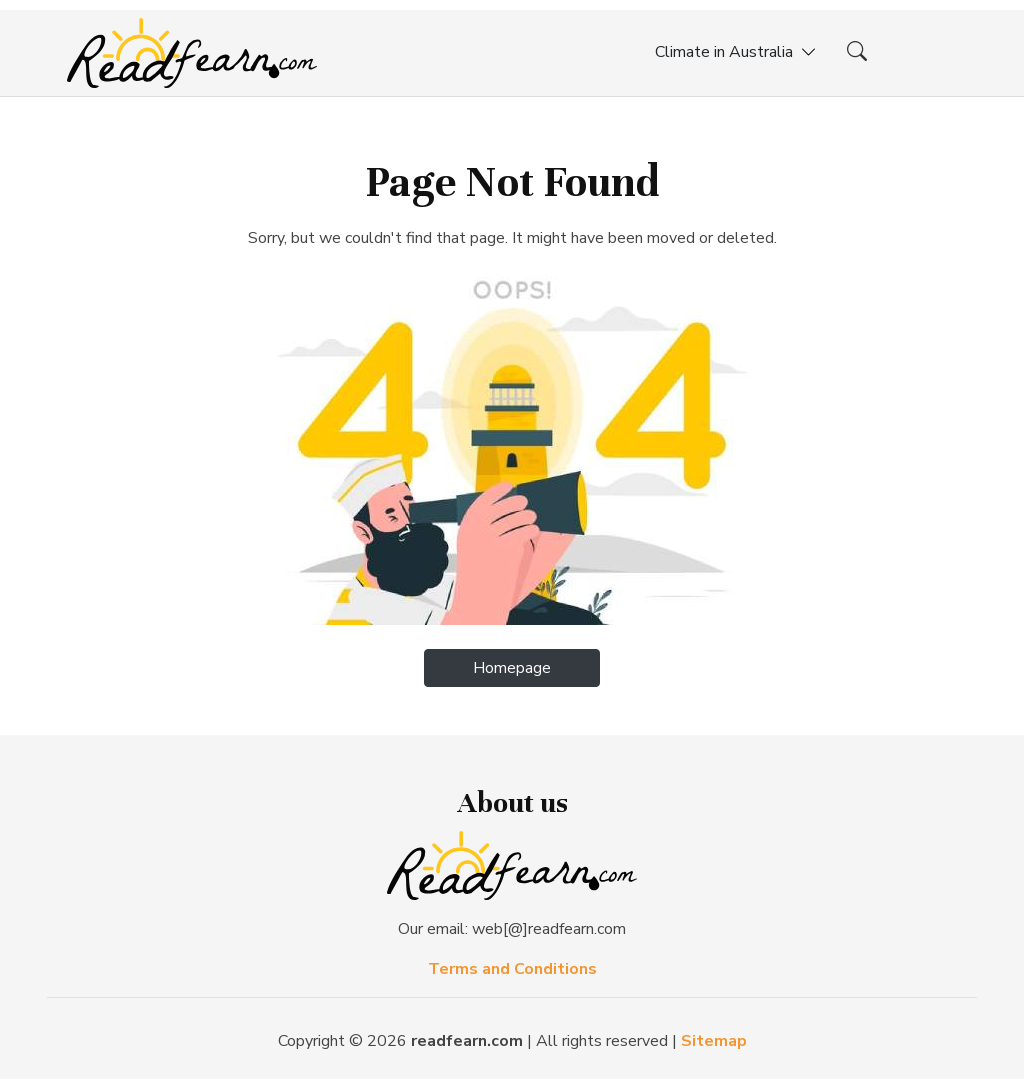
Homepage (512, 668)
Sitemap (714, 1041)
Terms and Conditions (512, 969)
